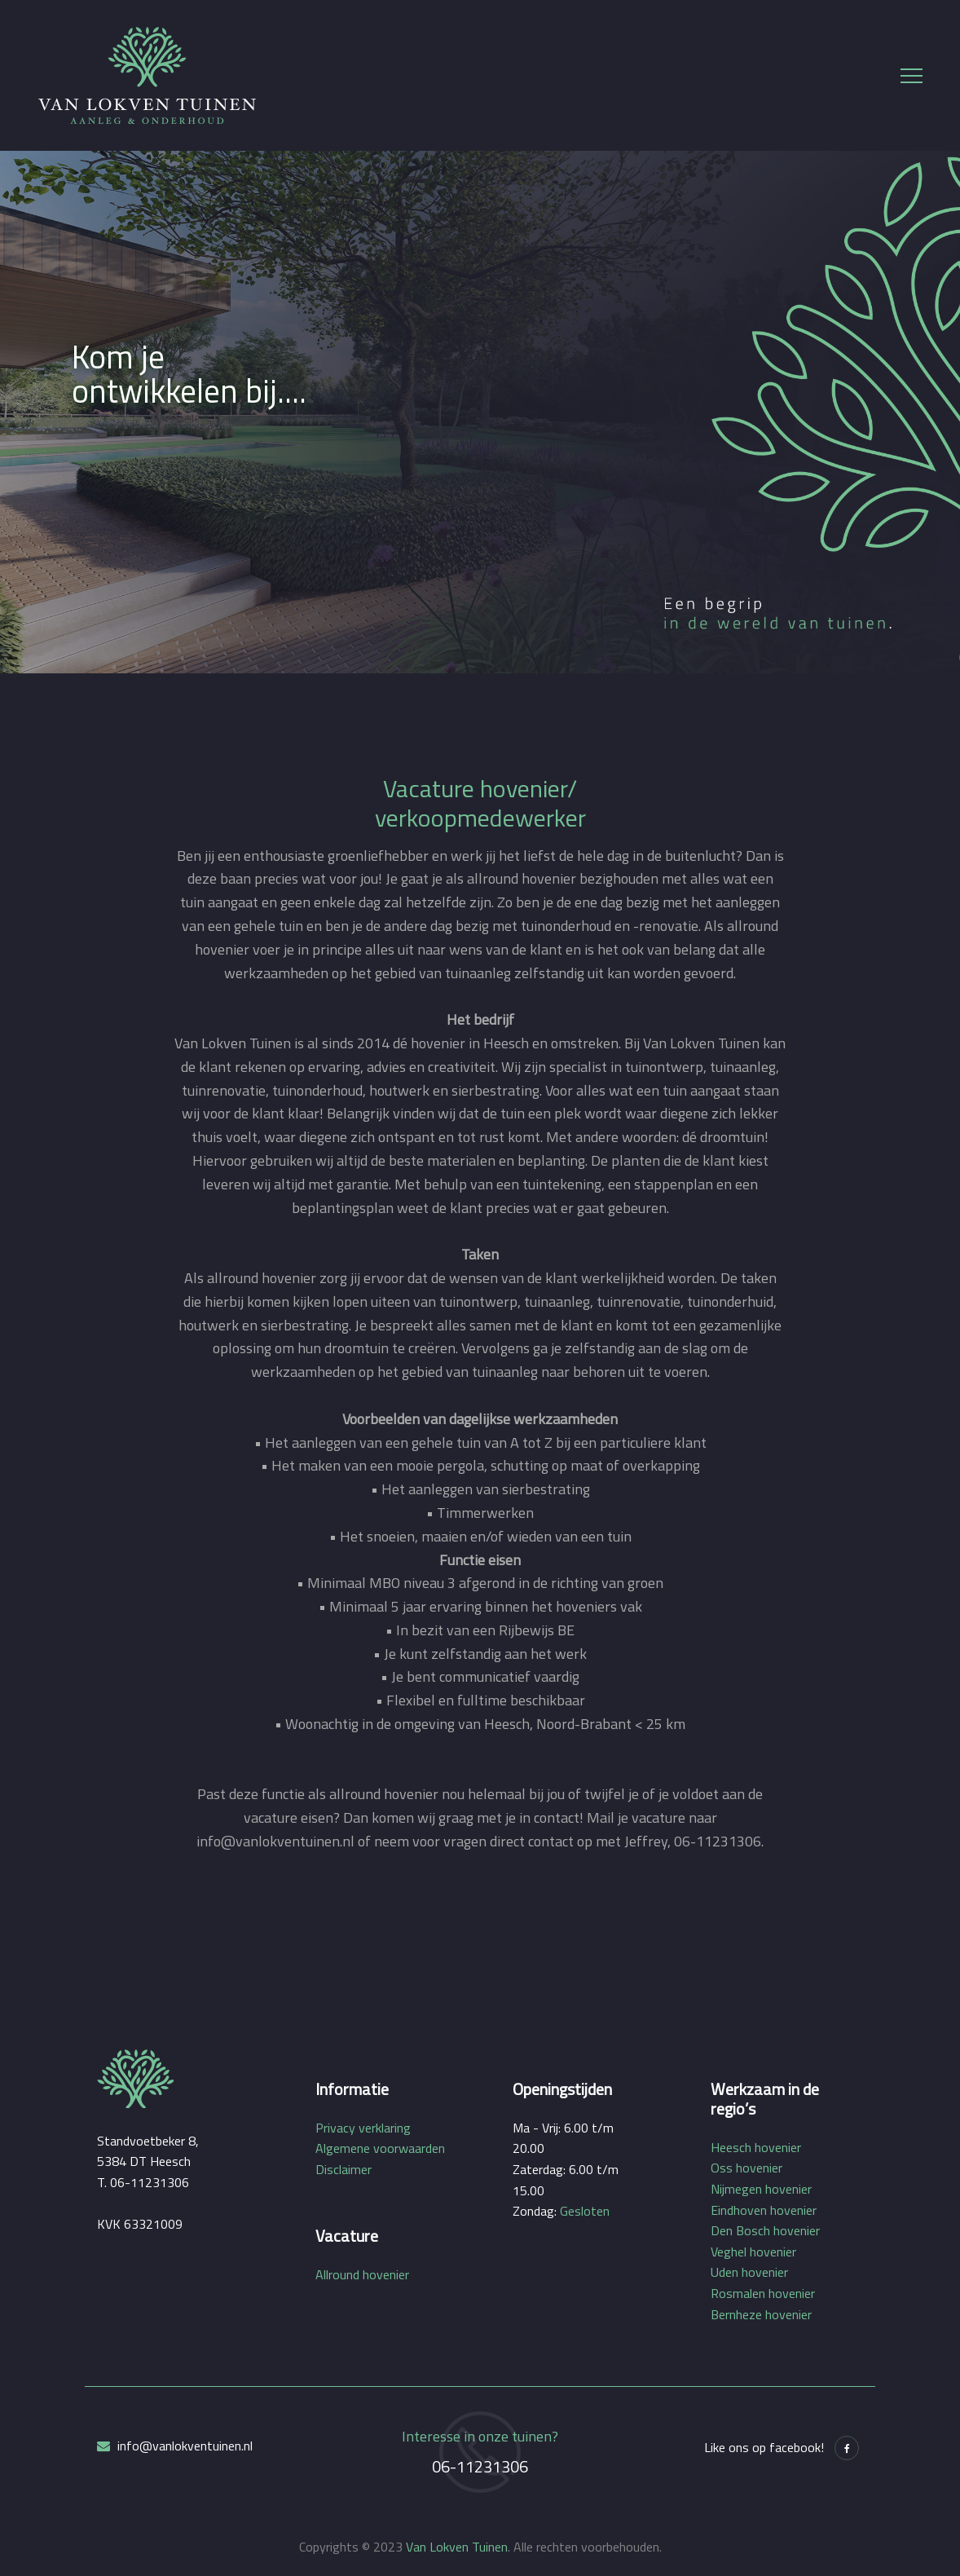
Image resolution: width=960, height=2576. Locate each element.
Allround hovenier (362, 2274)
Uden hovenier (749, 2272)
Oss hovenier (746, 2167)
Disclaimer (343, 2169)
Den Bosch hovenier (765, 2230)
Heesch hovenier (756, 2147)
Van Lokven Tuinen (457, 2546)
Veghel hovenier (753, 2251)
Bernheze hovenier (761, 2314)
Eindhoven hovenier (764, 2210)
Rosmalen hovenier (763, 2293)
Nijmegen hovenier (761, 2189)
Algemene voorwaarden (380, 2148)
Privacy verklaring (363, 2127)
